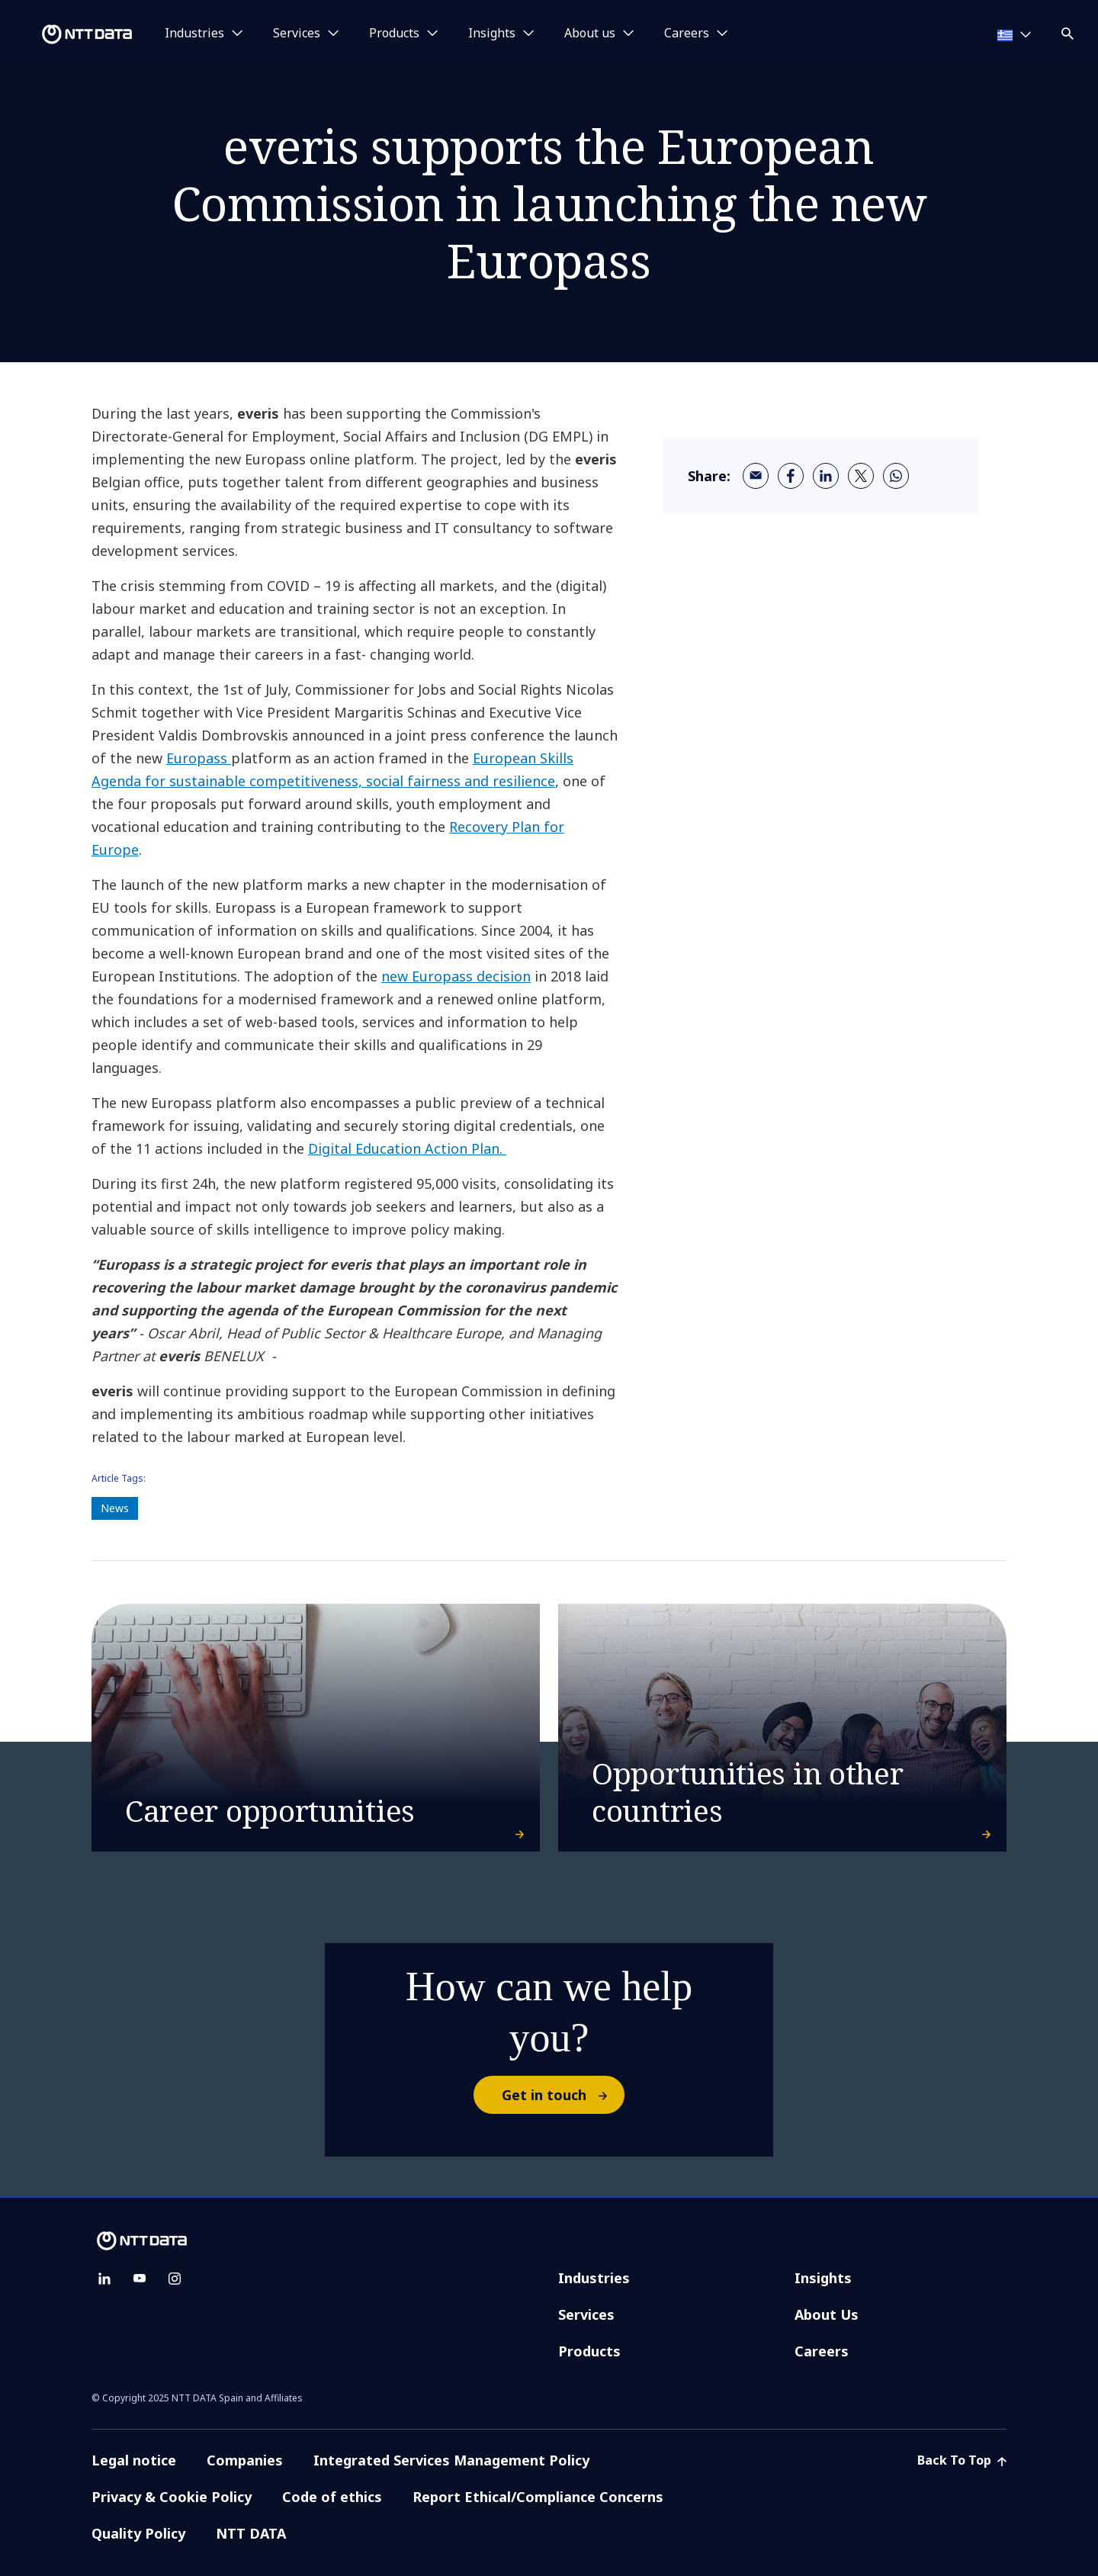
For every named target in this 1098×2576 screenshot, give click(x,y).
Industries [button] (194, 33)
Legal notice (134, 2460)
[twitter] (861, 476)
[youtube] (139, 2279)
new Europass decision (456, 976)
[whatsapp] (896, 476)
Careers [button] (686, 33)
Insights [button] (491, 33)
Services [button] (296, 33)
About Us (827, 2314)
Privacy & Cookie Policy (172, 2497)
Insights (823, 2278)
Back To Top (961, 2460)
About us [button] (589, 33)
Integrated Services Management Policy (451, 2460)
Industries (594, 2278)
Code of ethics (332, 2497)
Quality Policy (138, 2533)
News (115, 1508)
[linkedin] (826, 476)
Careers (822, 2351)
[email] (756, 476)
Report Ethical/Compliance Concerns (538, 2497)
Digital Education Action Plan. (407, 1148)
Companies (245, 2460)
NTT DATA (253, 2533)
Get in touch (562, 2095)
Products (589, 2351)
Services (586, 2314)
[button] (1069, 31)
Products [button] (394, 33)
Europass (198, 758)
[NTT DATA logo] (68, 34)
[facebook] (791, 476)
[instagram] (175, 2279)
